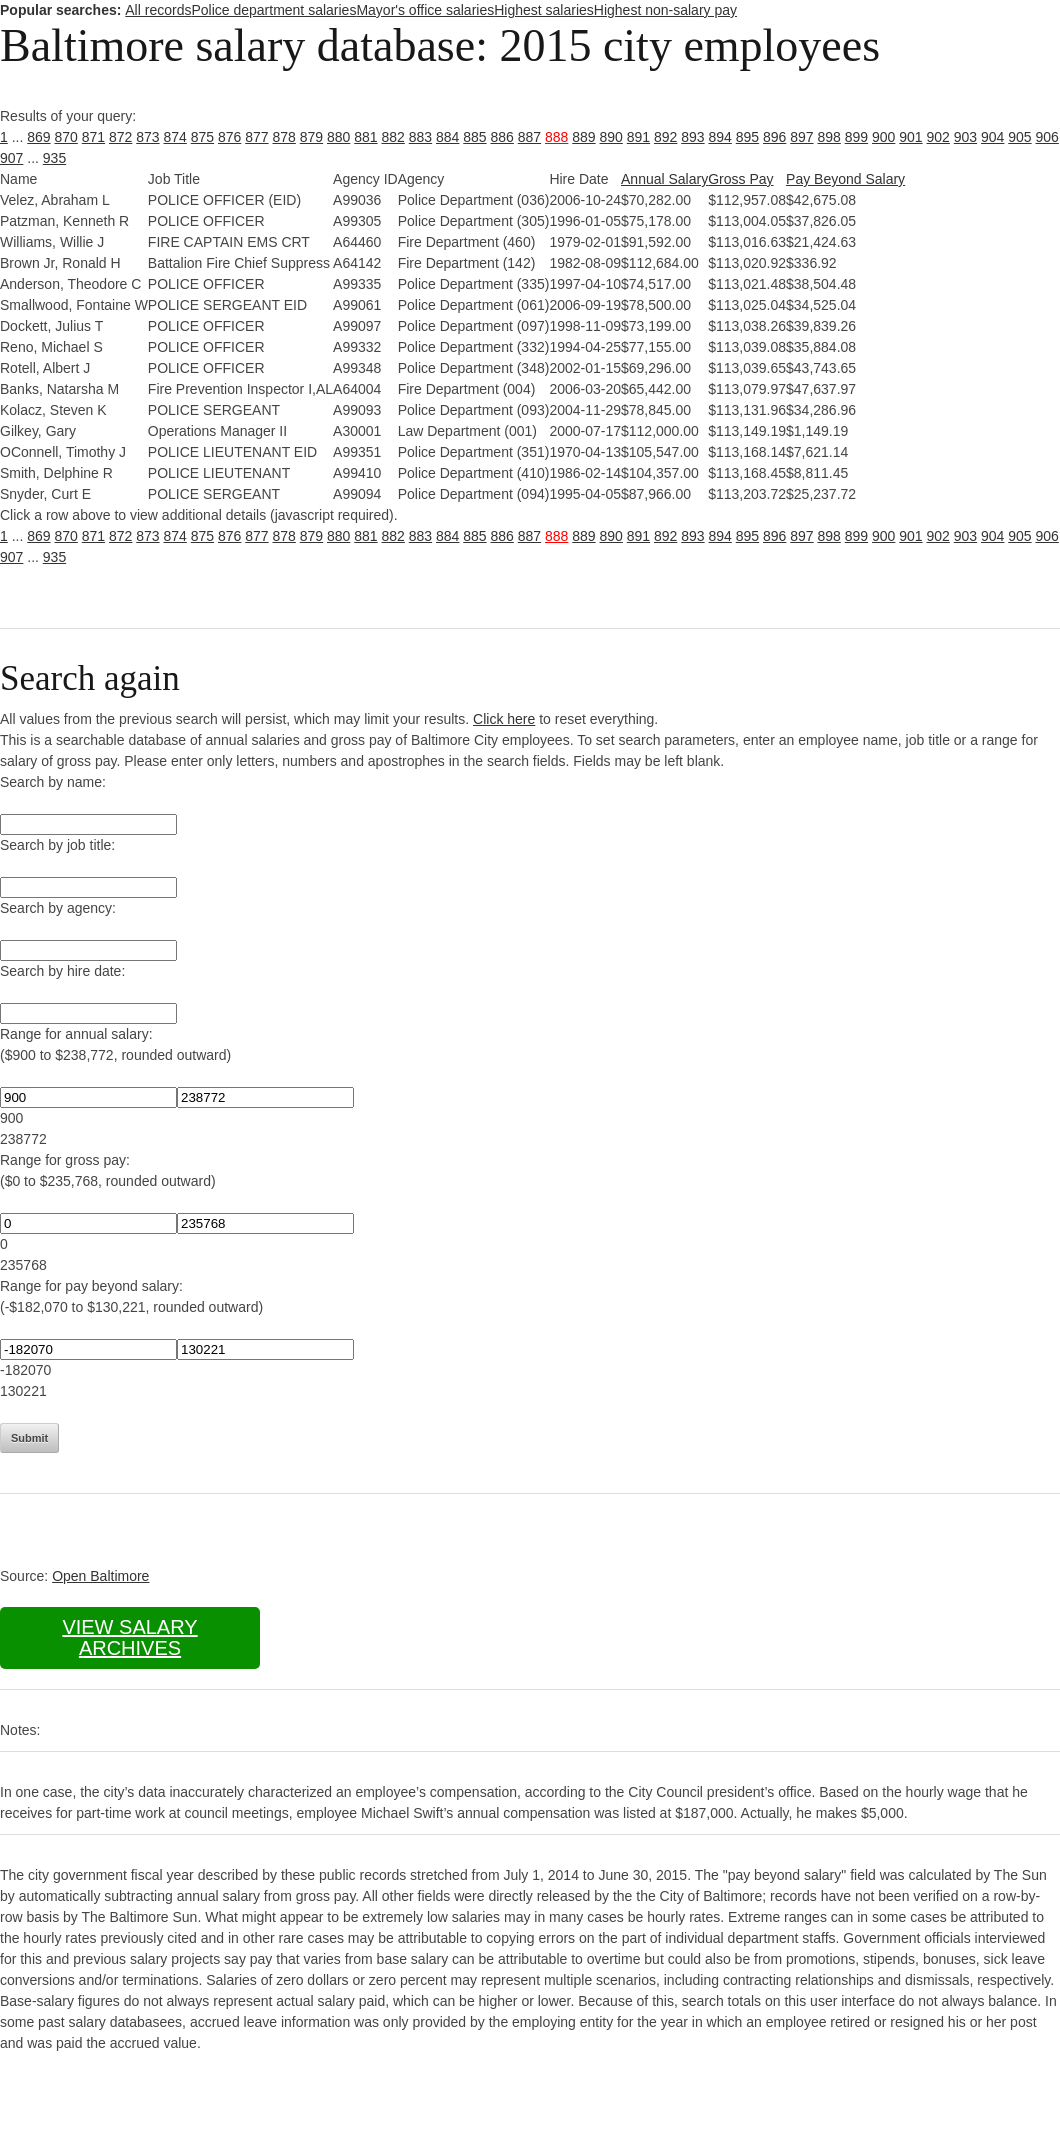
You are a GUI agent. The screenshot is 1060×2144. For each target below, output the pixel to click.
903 (965, 137)
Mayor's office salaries (425, 10)
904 (992, 137)
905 (1019, 137)
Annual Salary (664, 179)
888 (556, 137)
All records (158, 10)
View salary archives (129, 1637)
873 (147, 137)
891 (638, 137)
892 (665, 137)
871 (93, 137)
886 (502, 137)
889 (583, 137)
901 (910, 137)
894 (720, 137)
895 (747, 137)
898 (829, 137)
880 (338, 137)
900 (883, 137)
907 (11, 158)
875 (202, 137)
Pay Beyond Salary (845, 179)
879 (311, 137)
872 (120, 137)
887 (529, 137)
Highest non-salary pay (665, 10)
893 (692, 137)
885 (474, 137)
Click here (504, 719)
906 (1047, 137)
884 (447, 137)
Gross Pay (740, 179)
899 (856, 137)
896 (774, 137)
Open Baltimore (100, 1576)
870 (66, 137)
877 (256, 137)
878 (284, 137)
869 (38, 137)
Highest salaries (544, 10)
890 (611, 137)
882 (393, 137)
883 (420, 137)
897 (801, 137)
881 (365, 137)
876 (229, 137)
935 (54, 158)
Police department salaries (273, 10)
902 (938, 137)
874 (175, 137)
